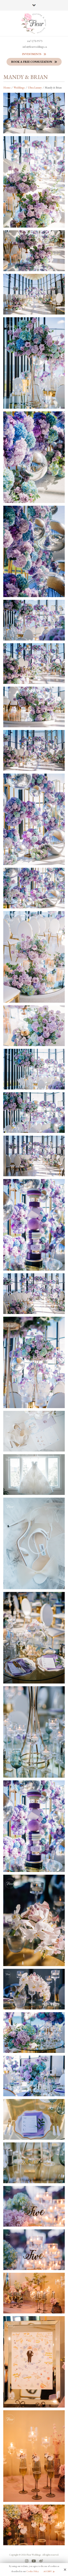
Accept (47, 2571)
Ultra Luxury (35, 87)
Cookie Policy (32, 2571)
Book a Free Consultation (31, 62)
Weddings (19, 87)
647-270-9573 (34, 41)
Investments (31, 54)
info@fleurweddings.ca (35, 47)
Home (6, 87)
